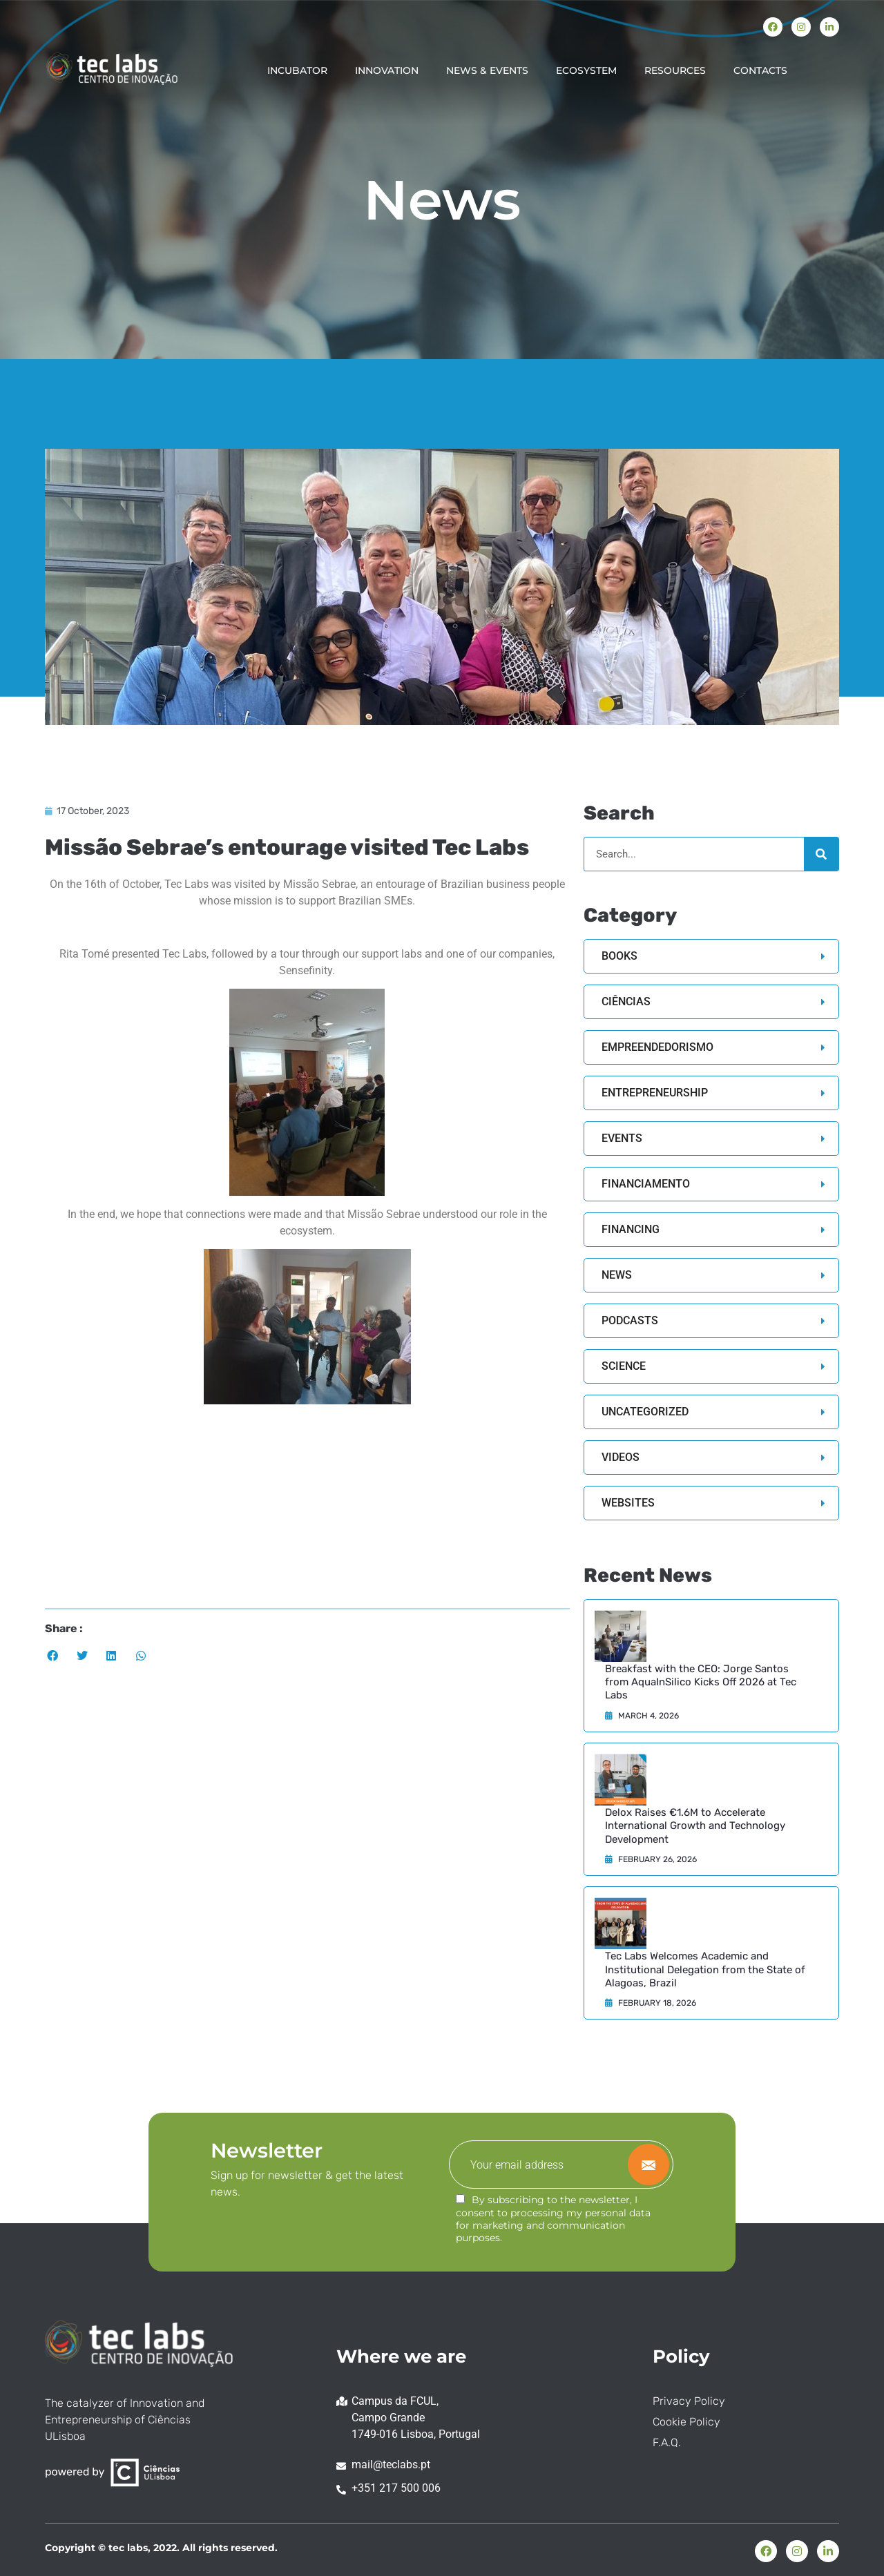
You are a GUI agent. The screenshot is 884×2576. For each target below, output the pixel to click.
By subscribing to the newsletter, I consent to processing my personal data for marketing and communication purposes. (553, 2219)
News (617, 1274)
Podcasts (630, 1320)
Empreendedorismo (657, 1047)
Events (622, 1138)
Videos (621, 1457)
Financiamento (646, 1183)
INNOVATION (387, 70)
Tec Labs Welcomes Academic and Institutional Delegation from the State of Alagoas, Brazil (705, 1969)
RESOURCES (675, 70)
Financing (631, 1229)
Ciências (626, 1001)
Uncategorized (645, 1411)
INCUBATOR (297, 70)
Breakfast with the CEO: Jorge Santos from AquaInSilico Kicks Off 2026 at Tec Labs (700, 1682)
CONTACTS (760, 70)
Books (619, 955)
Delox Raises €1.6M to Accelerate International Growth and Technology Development (695, 1825)
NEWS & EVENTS (487, 70)
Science (624, 1366)
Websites (628, 1502)
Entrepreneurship (655, 1092)
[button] (53, 1656)
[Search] (821, 854)
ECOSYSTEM (586, 70)
